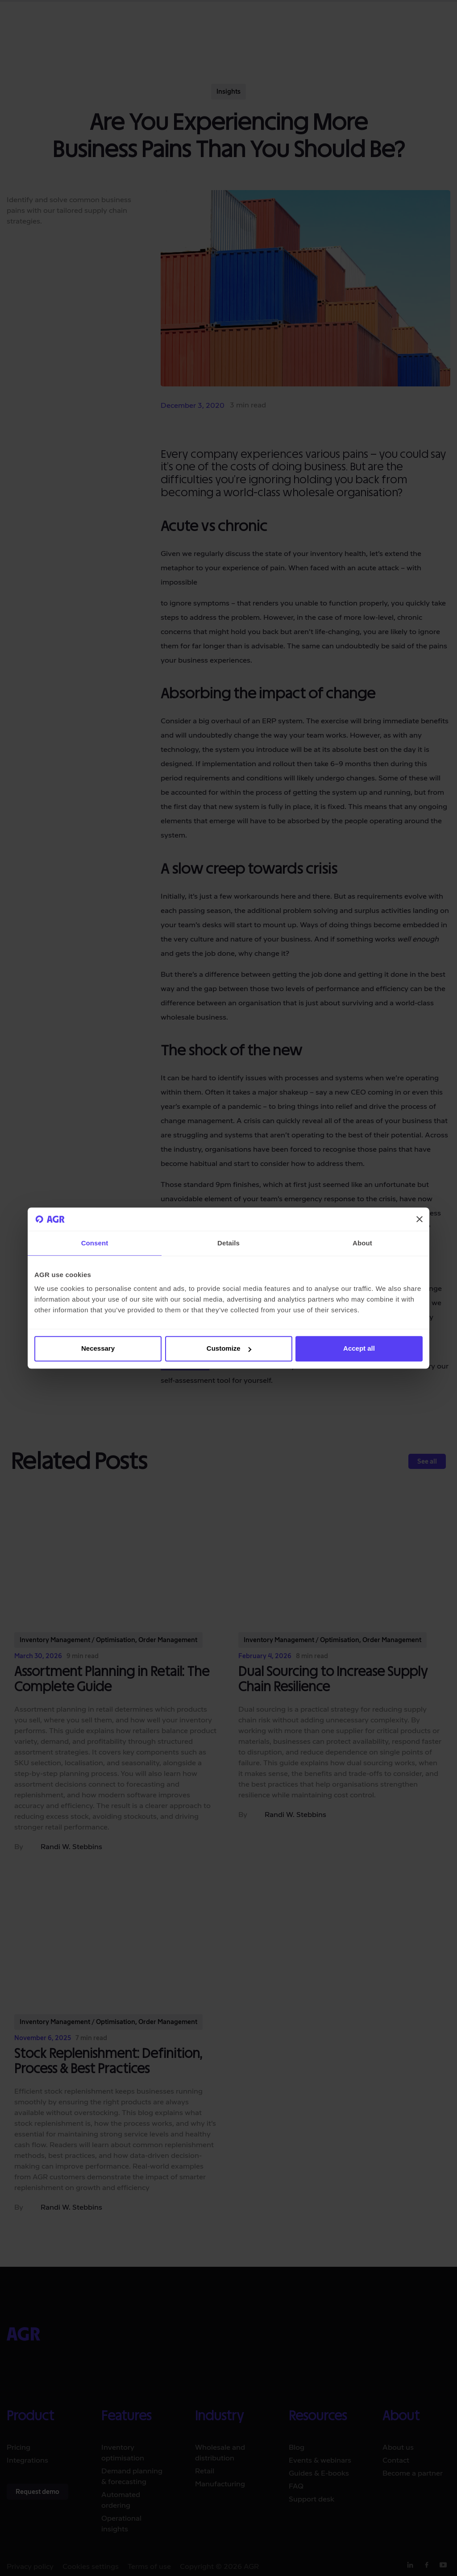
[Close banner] (419, 1219)
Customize (229, 1348)
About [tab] (362, 1243)
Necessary (98, 1348)
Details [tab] (228, 1243)
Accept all (359, 1348)
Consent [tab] (94, 1243)
